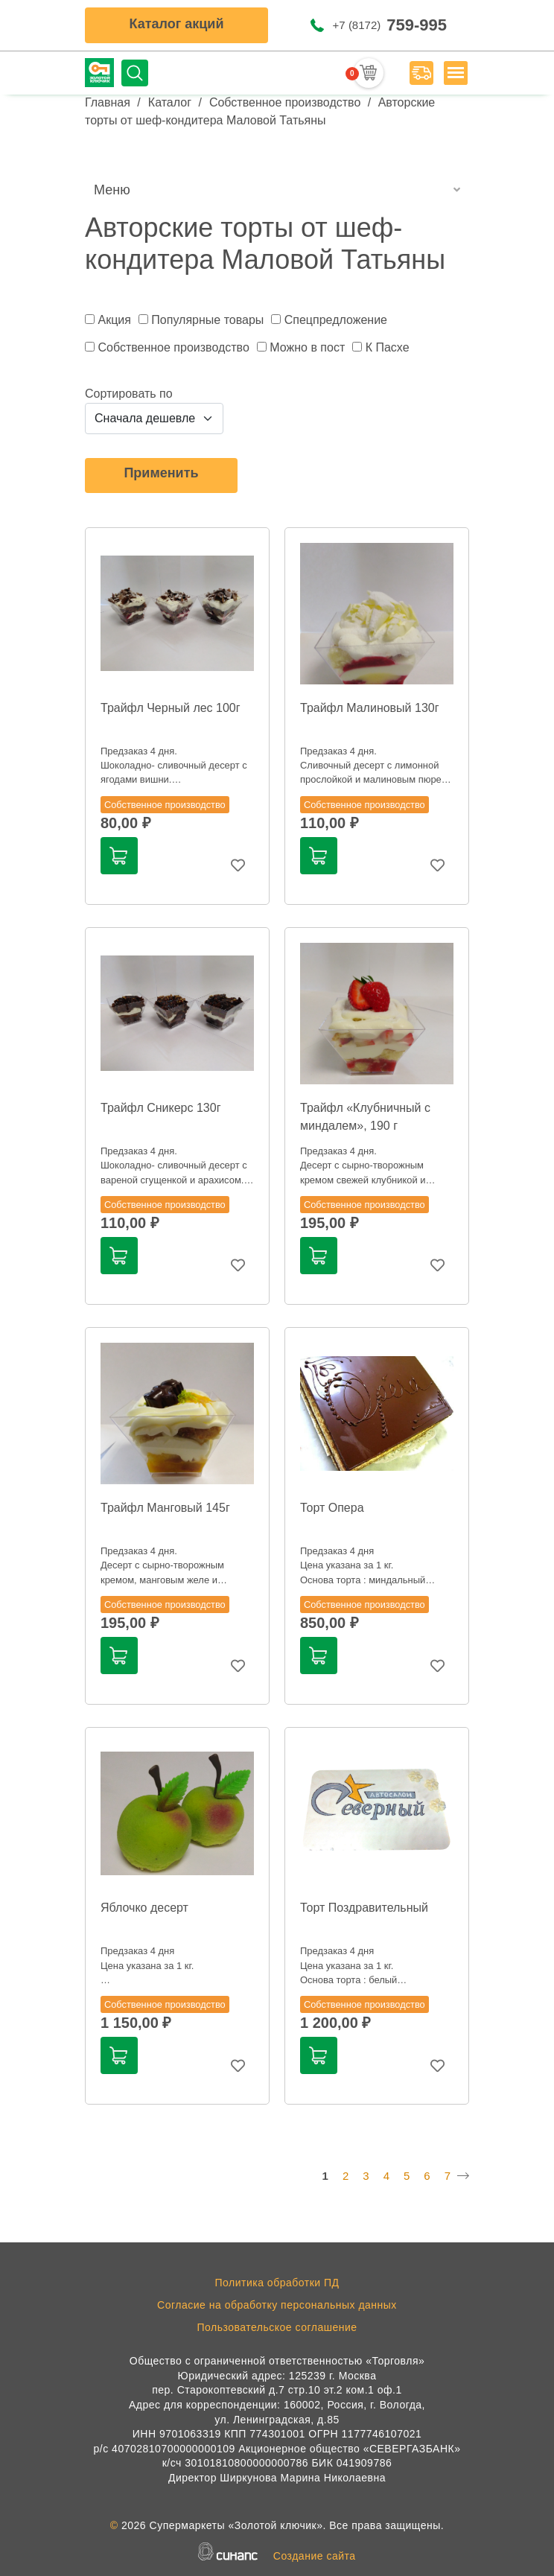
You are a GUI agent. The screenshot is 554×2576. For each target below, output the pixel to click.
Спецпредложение (335, 320)
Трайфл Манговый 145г (165, 1507)
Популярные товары (207, 320)
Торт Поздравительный (364, 1907)
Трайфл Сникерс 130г (160, 1107)
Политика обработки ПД (276, 2283)
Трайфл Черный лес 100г (171, 708)
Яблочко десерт (144, 1907)
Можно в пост (307, 347)
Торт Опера (332, 1507)
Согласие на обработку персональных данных (277, 2305)
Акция (114, 320)
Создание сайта (314, 2556)
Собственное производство (284, 102)
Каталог (169, 102)
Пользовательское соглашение (277, 2327)
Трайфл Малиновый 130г (369, 708)
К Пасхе (388, 347)
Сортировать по (129, 393)
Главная (107, 102)
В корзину (118, 856)
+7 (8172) (390, 25)
